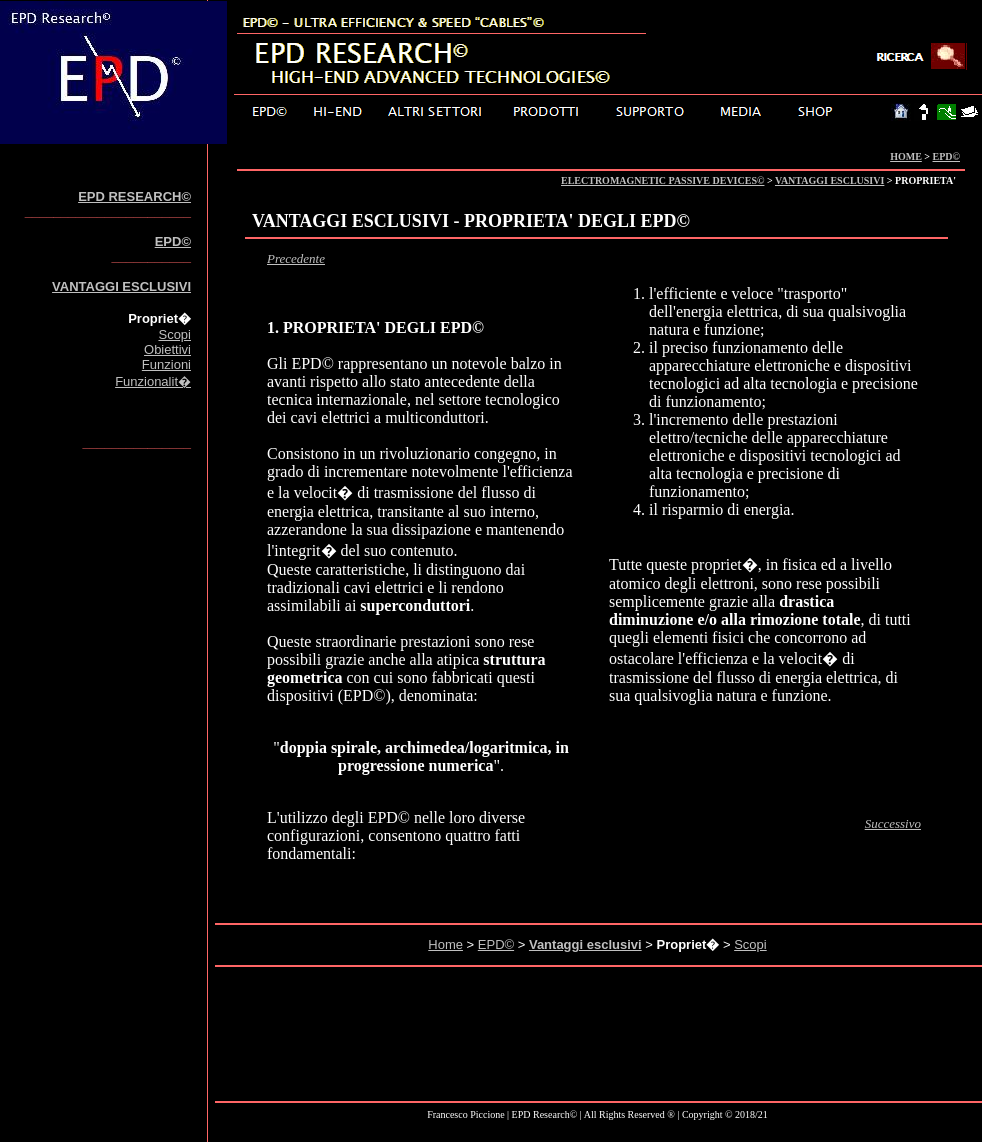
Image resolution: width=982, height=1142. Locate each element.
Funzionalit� (153, 381)
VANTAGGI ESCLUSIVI (829, 180)
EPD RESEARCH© (134, 196)
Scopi (174, 334)
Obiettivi (167, 349)
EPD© (946, 156)
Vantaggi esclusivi (585, 944)
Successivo (893, 823)
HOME (906, 156)
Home (445, 944)
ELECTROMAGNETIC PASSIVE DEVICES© (662, 180)
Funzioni (166, 364)
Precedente (296, 258)
